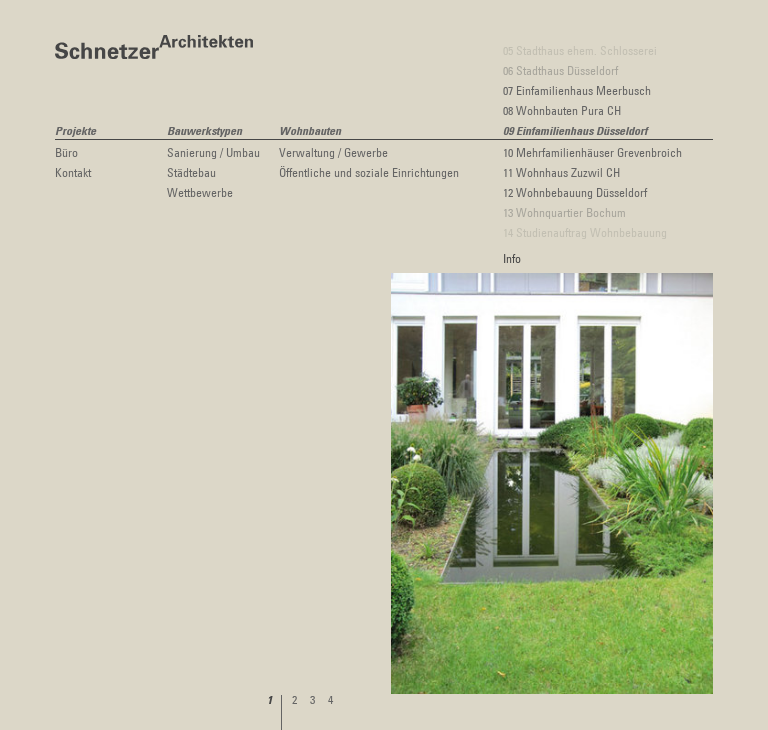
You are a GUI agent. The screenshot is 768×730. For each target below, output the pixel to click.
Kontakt (73, 172)
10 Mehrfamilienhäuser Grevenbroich (592, 152)
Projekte (75, 132)
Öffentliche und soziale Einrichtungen (369, 172)
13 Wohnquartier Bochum (564, 212)
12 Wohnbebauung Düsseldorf (575, 192)
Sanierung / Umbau (213, 152)
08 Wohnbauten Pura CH (562, 110)
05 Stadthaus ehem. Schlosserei (580, 50)
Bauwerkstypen (204, 132)
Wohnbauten (310, 132)
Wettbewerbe (200, 192)
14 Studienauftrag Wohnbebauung (585, 232)
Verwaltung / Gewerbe (333, 152)
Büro (66, 152)
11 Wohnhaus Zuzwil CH (561, 172)
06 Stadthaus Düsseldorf (560, 70)
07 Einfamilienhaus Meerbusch (577, 90)
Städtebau (191, 172)
